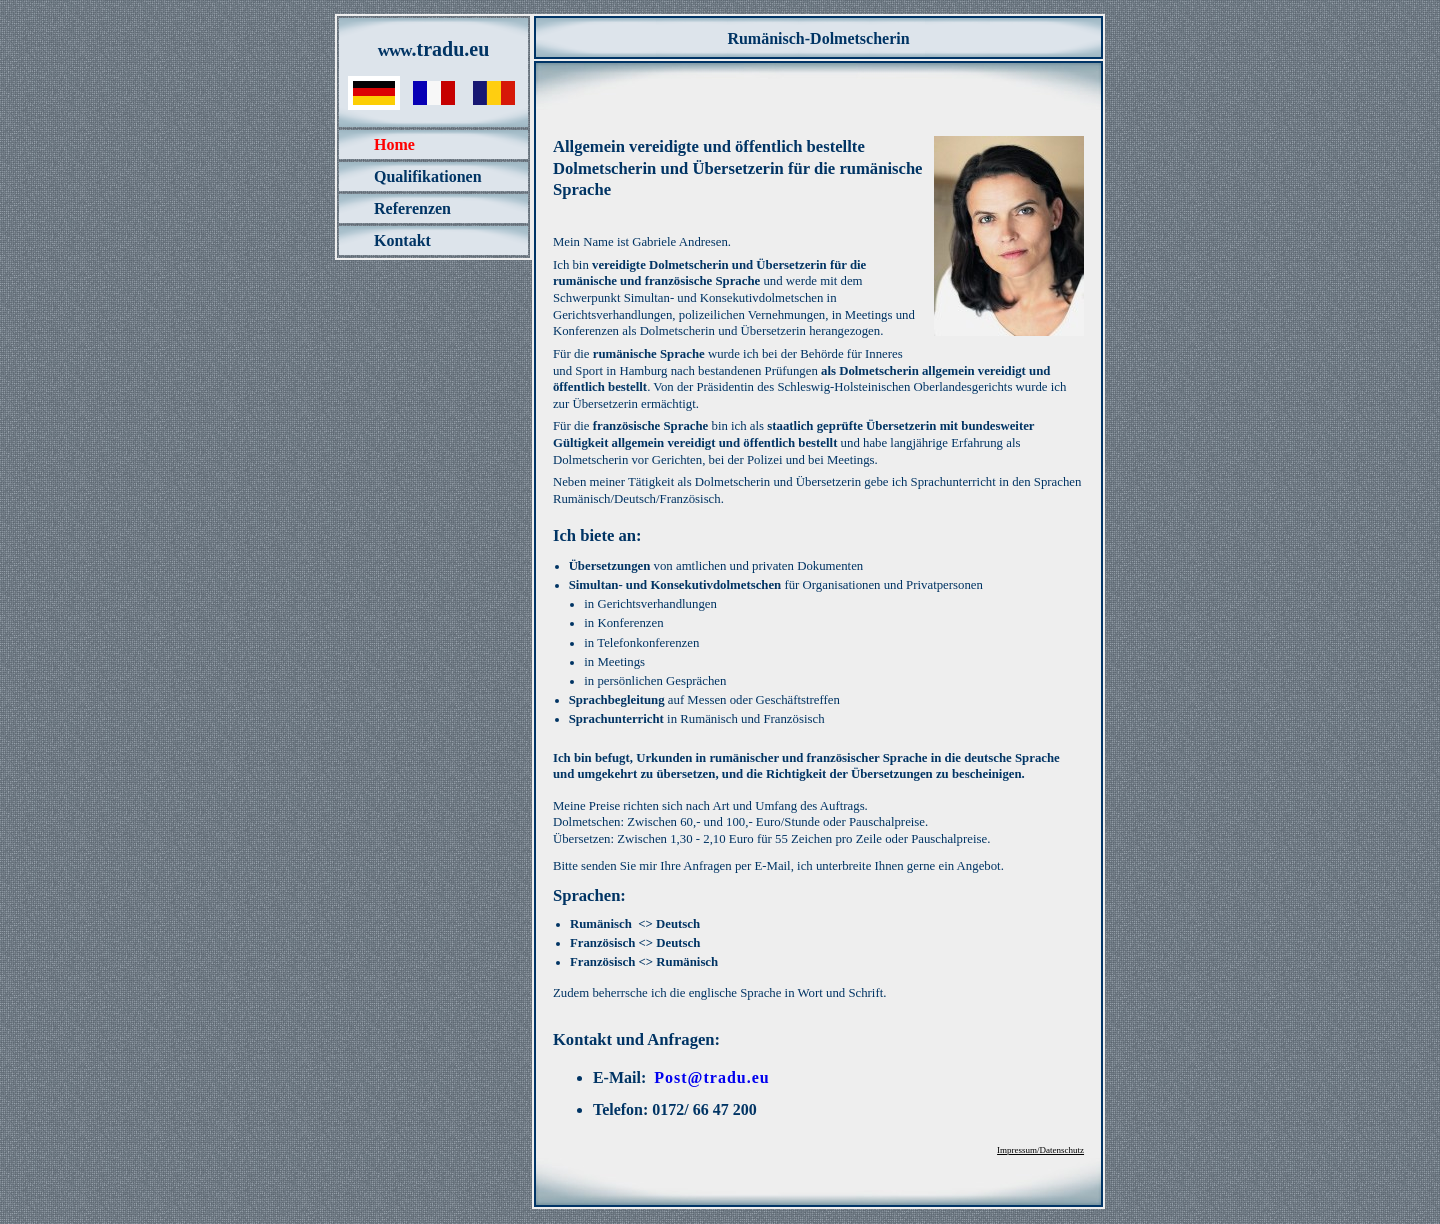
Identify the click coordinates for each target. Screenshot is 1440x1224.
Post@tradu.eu (711, 1077)
